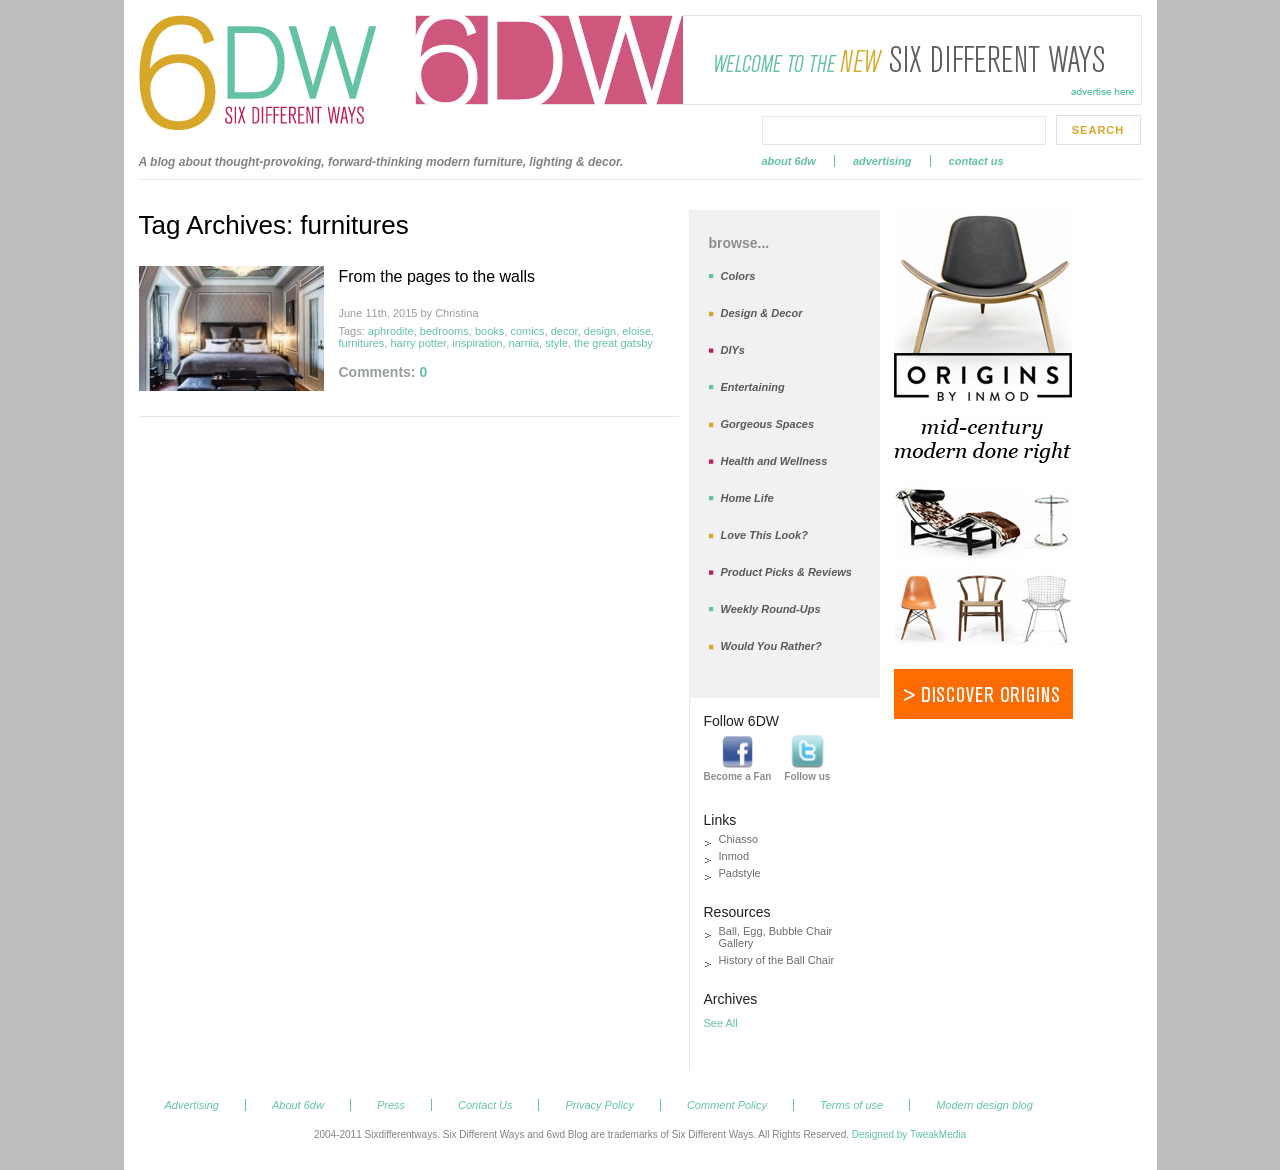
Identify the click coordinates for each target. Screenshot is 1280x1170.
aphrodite (391, 331)
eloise (636, 331)
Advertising (882, 161)
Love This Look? (764, 535)
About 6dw (789, 161)
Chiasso (739, 839)
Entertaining (753, 387)
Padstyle (740, 873)
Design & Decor (762, 313)
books (489, 331)
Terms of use (851, 1105)
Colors (738, 276)
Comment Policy (727, 1105)
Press (391, 1105)
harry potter (418, 343)
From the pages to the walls (437, 276)
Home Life (747, 498)
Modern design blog (984, 1105)
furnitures (362, 343)
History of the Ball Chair (777, 960)
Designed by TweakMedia (909, 1134)
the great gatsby (613, 343)
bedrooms (444, 331)
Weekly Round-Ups (771, 609)
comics (527, 331)
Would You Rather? (771, 646)
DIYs (733, 350)
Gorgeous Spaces (768, 424)
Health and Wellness (774, 461)
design (600, 331)
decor (564, 331)
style (556, 343)
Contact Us (976, 161)
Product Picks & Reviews (786, 572)
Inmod (734, 856)
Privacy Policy (599, 1105)
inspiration (477, 343)
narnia (524, 343)
